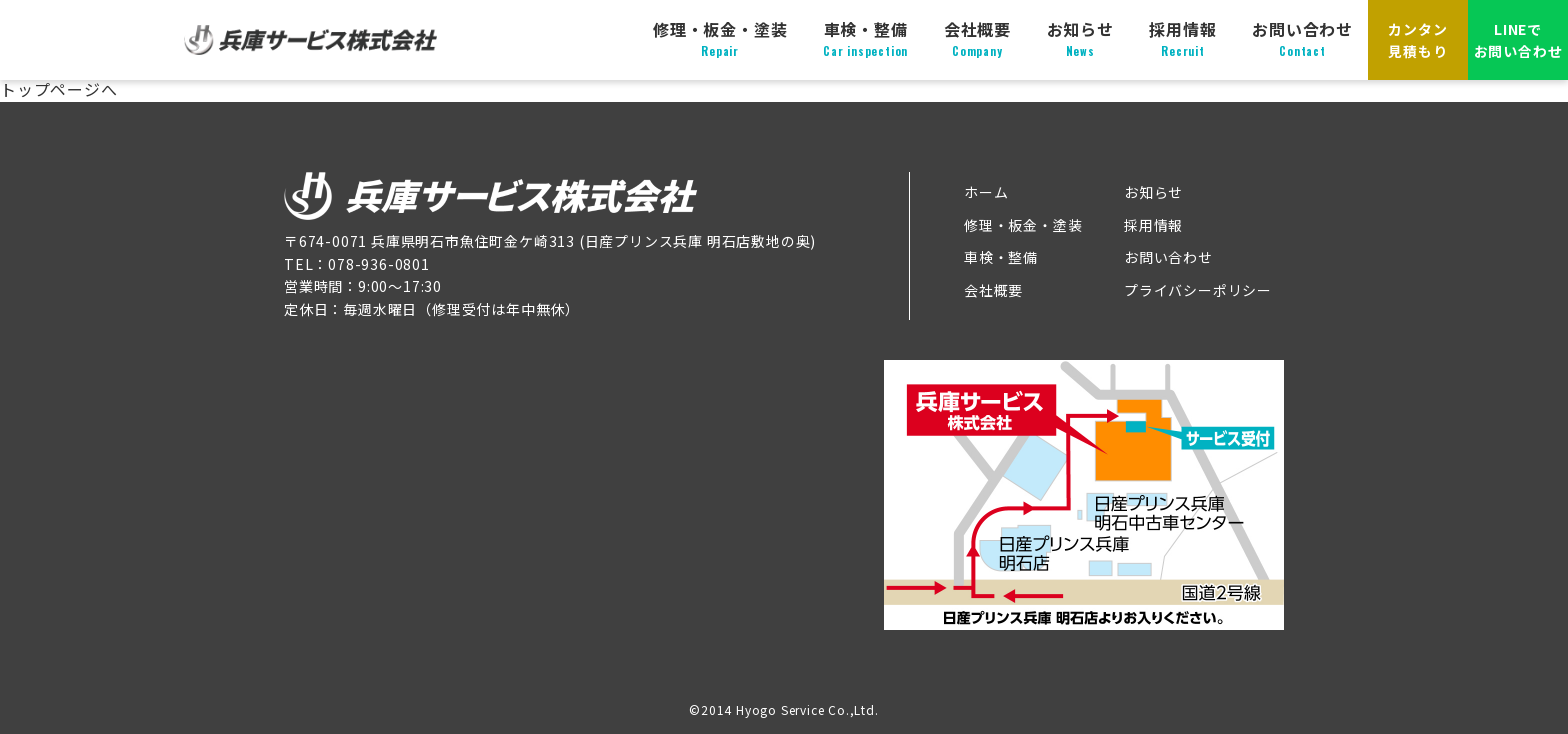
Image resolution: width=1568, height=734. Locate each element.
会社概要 (977, 38)
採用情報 (1182, 38)
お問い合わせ (1302, 38)
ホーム (986, 192)
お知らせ (1080, 38)
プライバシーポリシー (1198, 290)
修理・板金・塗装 (720, 38)
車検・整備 (865, 38)
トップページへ (59, 89)
